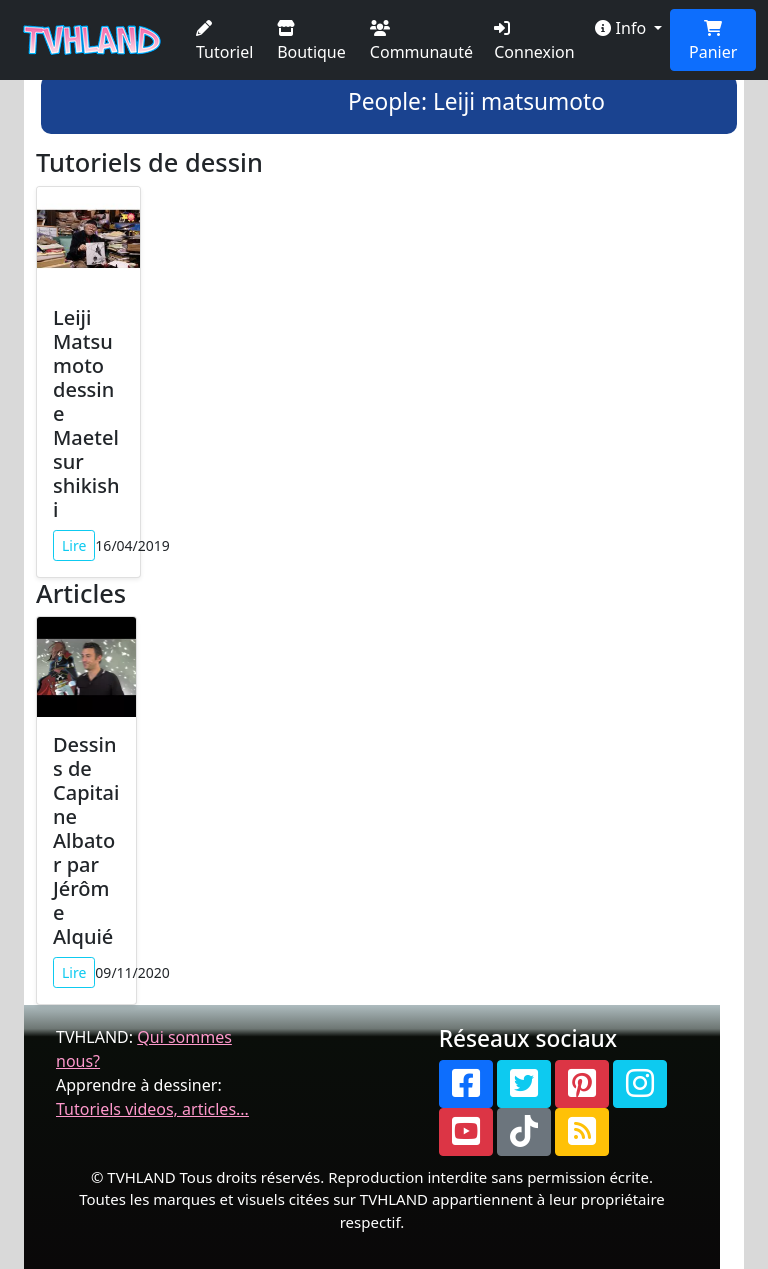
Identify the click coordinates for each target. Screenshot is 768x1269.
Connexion (534, 41)
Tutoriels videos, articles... (152, 1109)
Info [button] (622, 28)
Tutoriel (224, 41)
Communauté (421, 41)
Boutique (311, 41)
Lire (74, 545)
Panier (713, 41)
